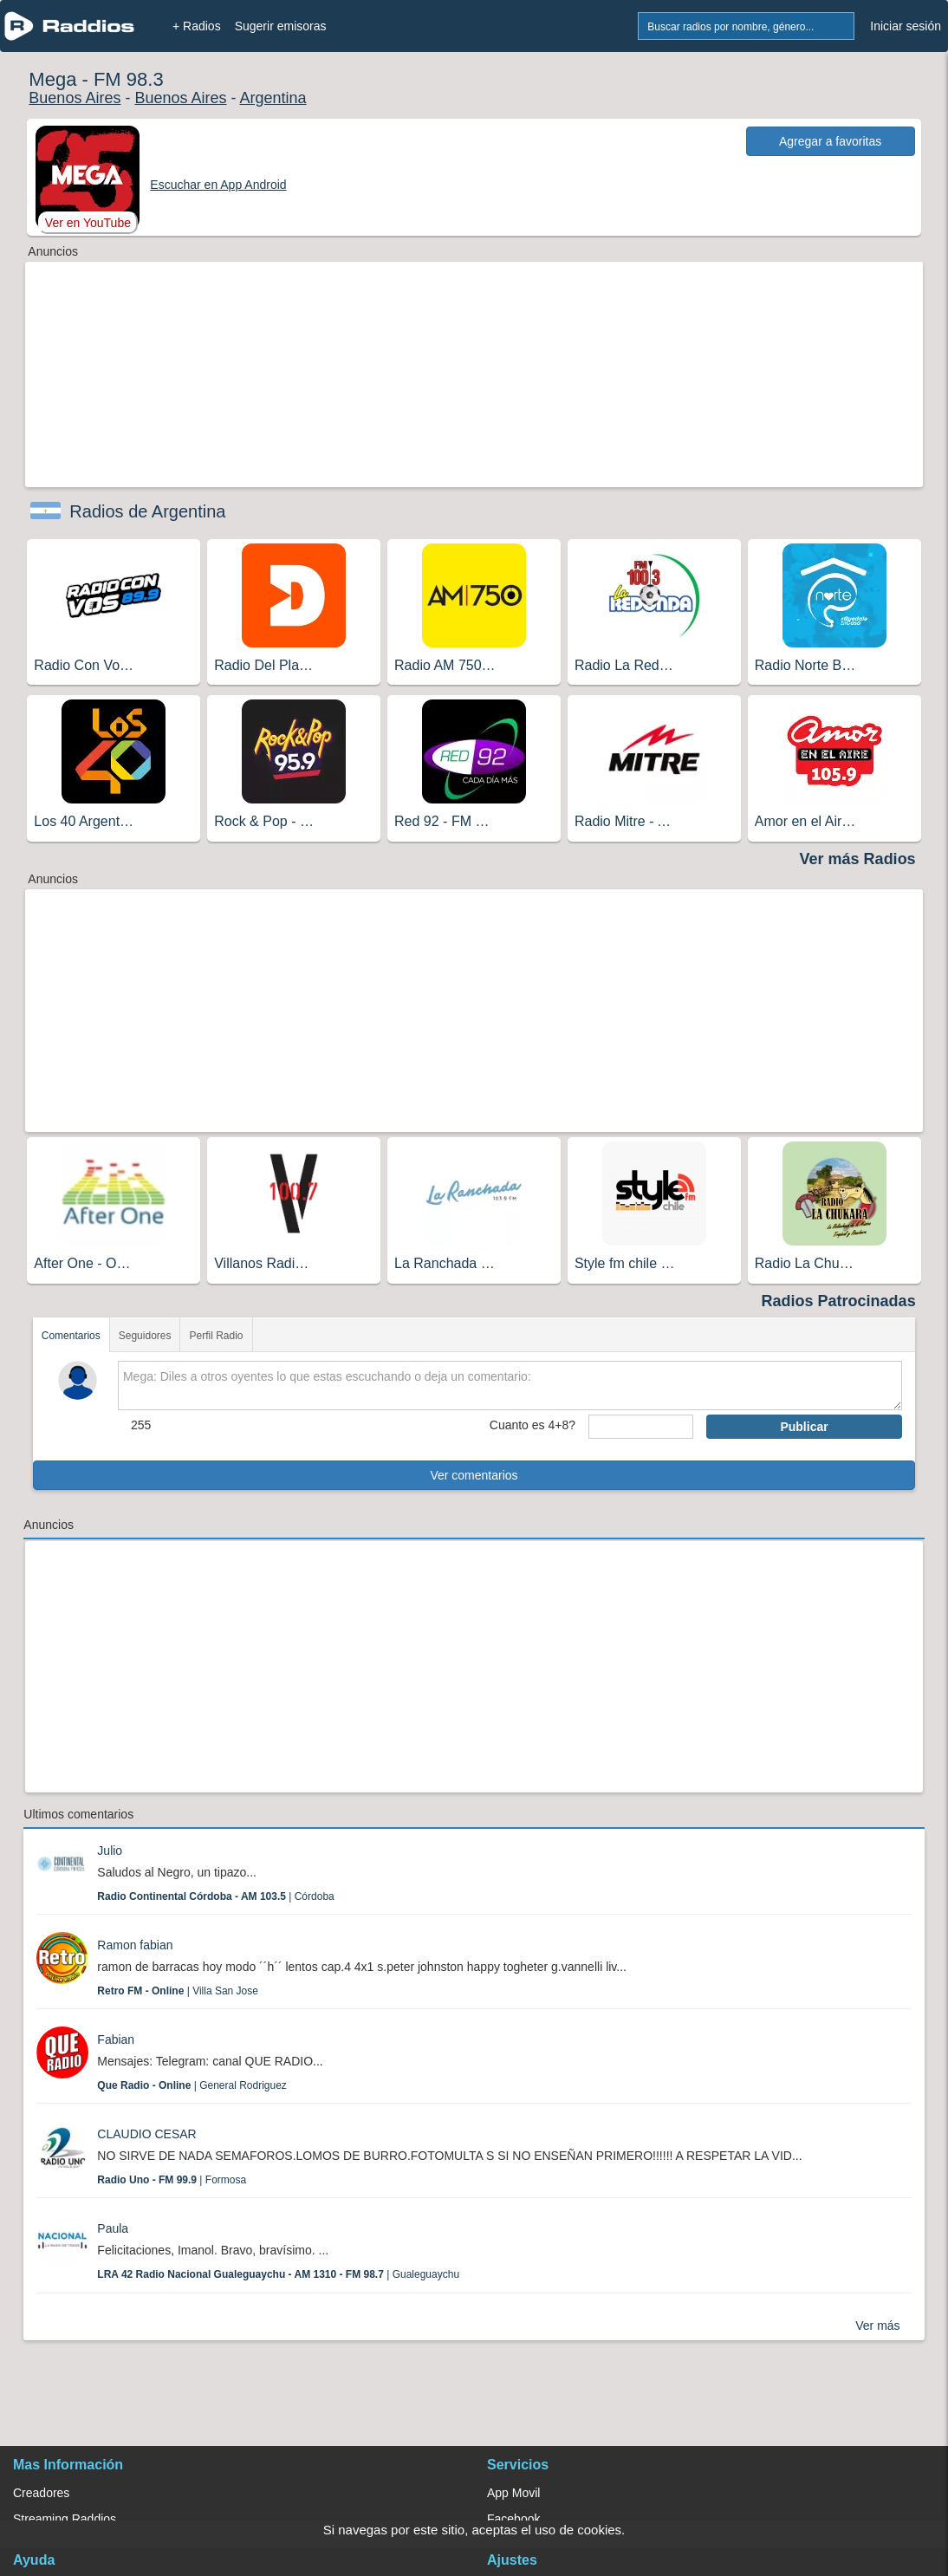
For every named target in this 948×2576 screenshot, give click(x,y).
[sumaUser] (640, 1427)
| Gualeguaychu (278, 2274)
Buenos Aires (74, 98)
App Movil (513, 2493)
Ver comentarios (473, 1475)
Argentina (273, 98)
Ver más (877, 2325)
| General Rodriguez (192, 2085)
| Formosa (171, 2180)
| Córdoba (215, 1896)
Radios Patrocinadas (839, 1301)
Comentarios (71, 1336)
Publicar (804, 1427)
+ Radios (196, 26)
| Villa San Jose (177, 1991)
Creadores (41, 2493)
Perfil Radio (216, 1336)
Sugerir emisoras (281, 26)
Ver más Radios (858, 859)
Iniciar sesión (905, 26)
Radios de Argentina (147, 511)
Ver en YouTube (88, 223)
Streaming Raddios (64, 2519)
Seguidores (145, 1336)
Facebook (513, 2519)
